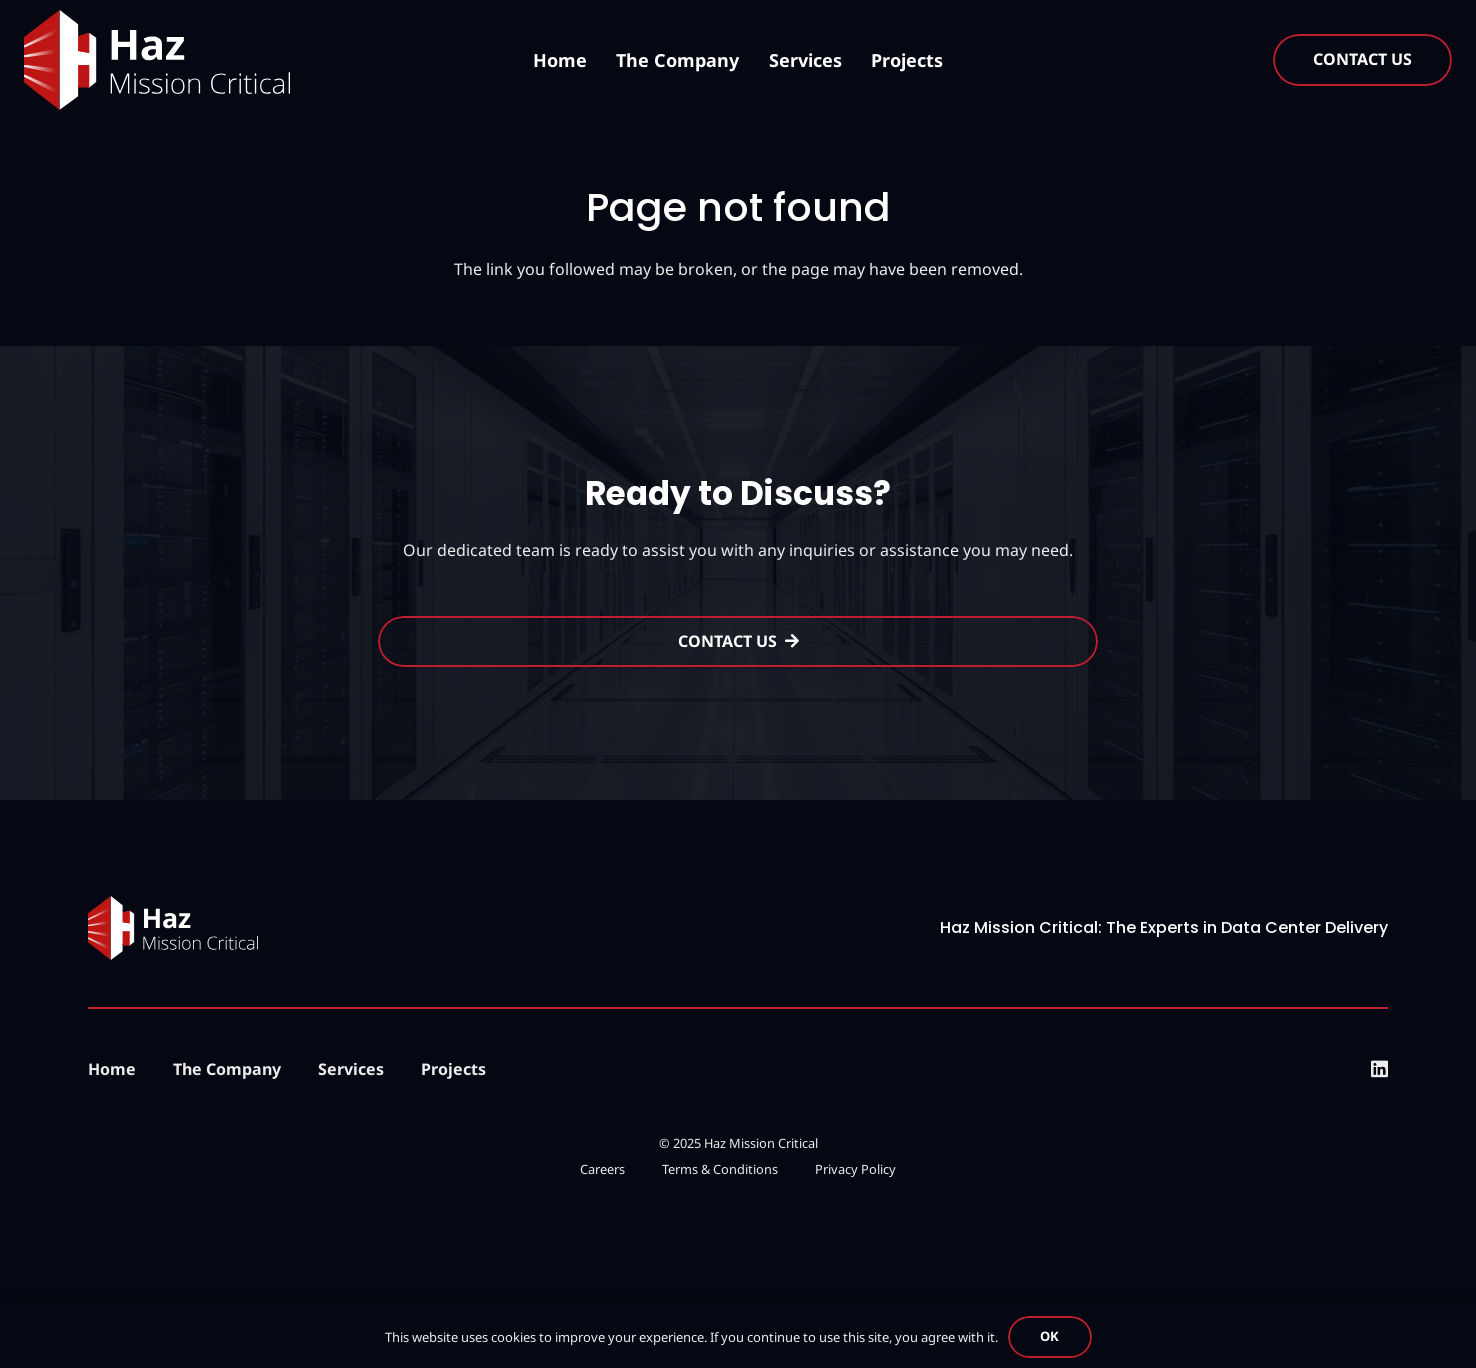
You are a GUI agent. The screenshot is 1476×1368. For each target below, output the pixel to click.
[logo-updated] (157, 60)
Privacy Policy (855, 1169)
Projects (453, 1069)
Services (351, 1069)
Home (112, 1069)
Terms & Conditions (720, 1169)
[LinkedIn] (1379, 1068)
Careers (602, 1169)
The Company (227, 1069)
